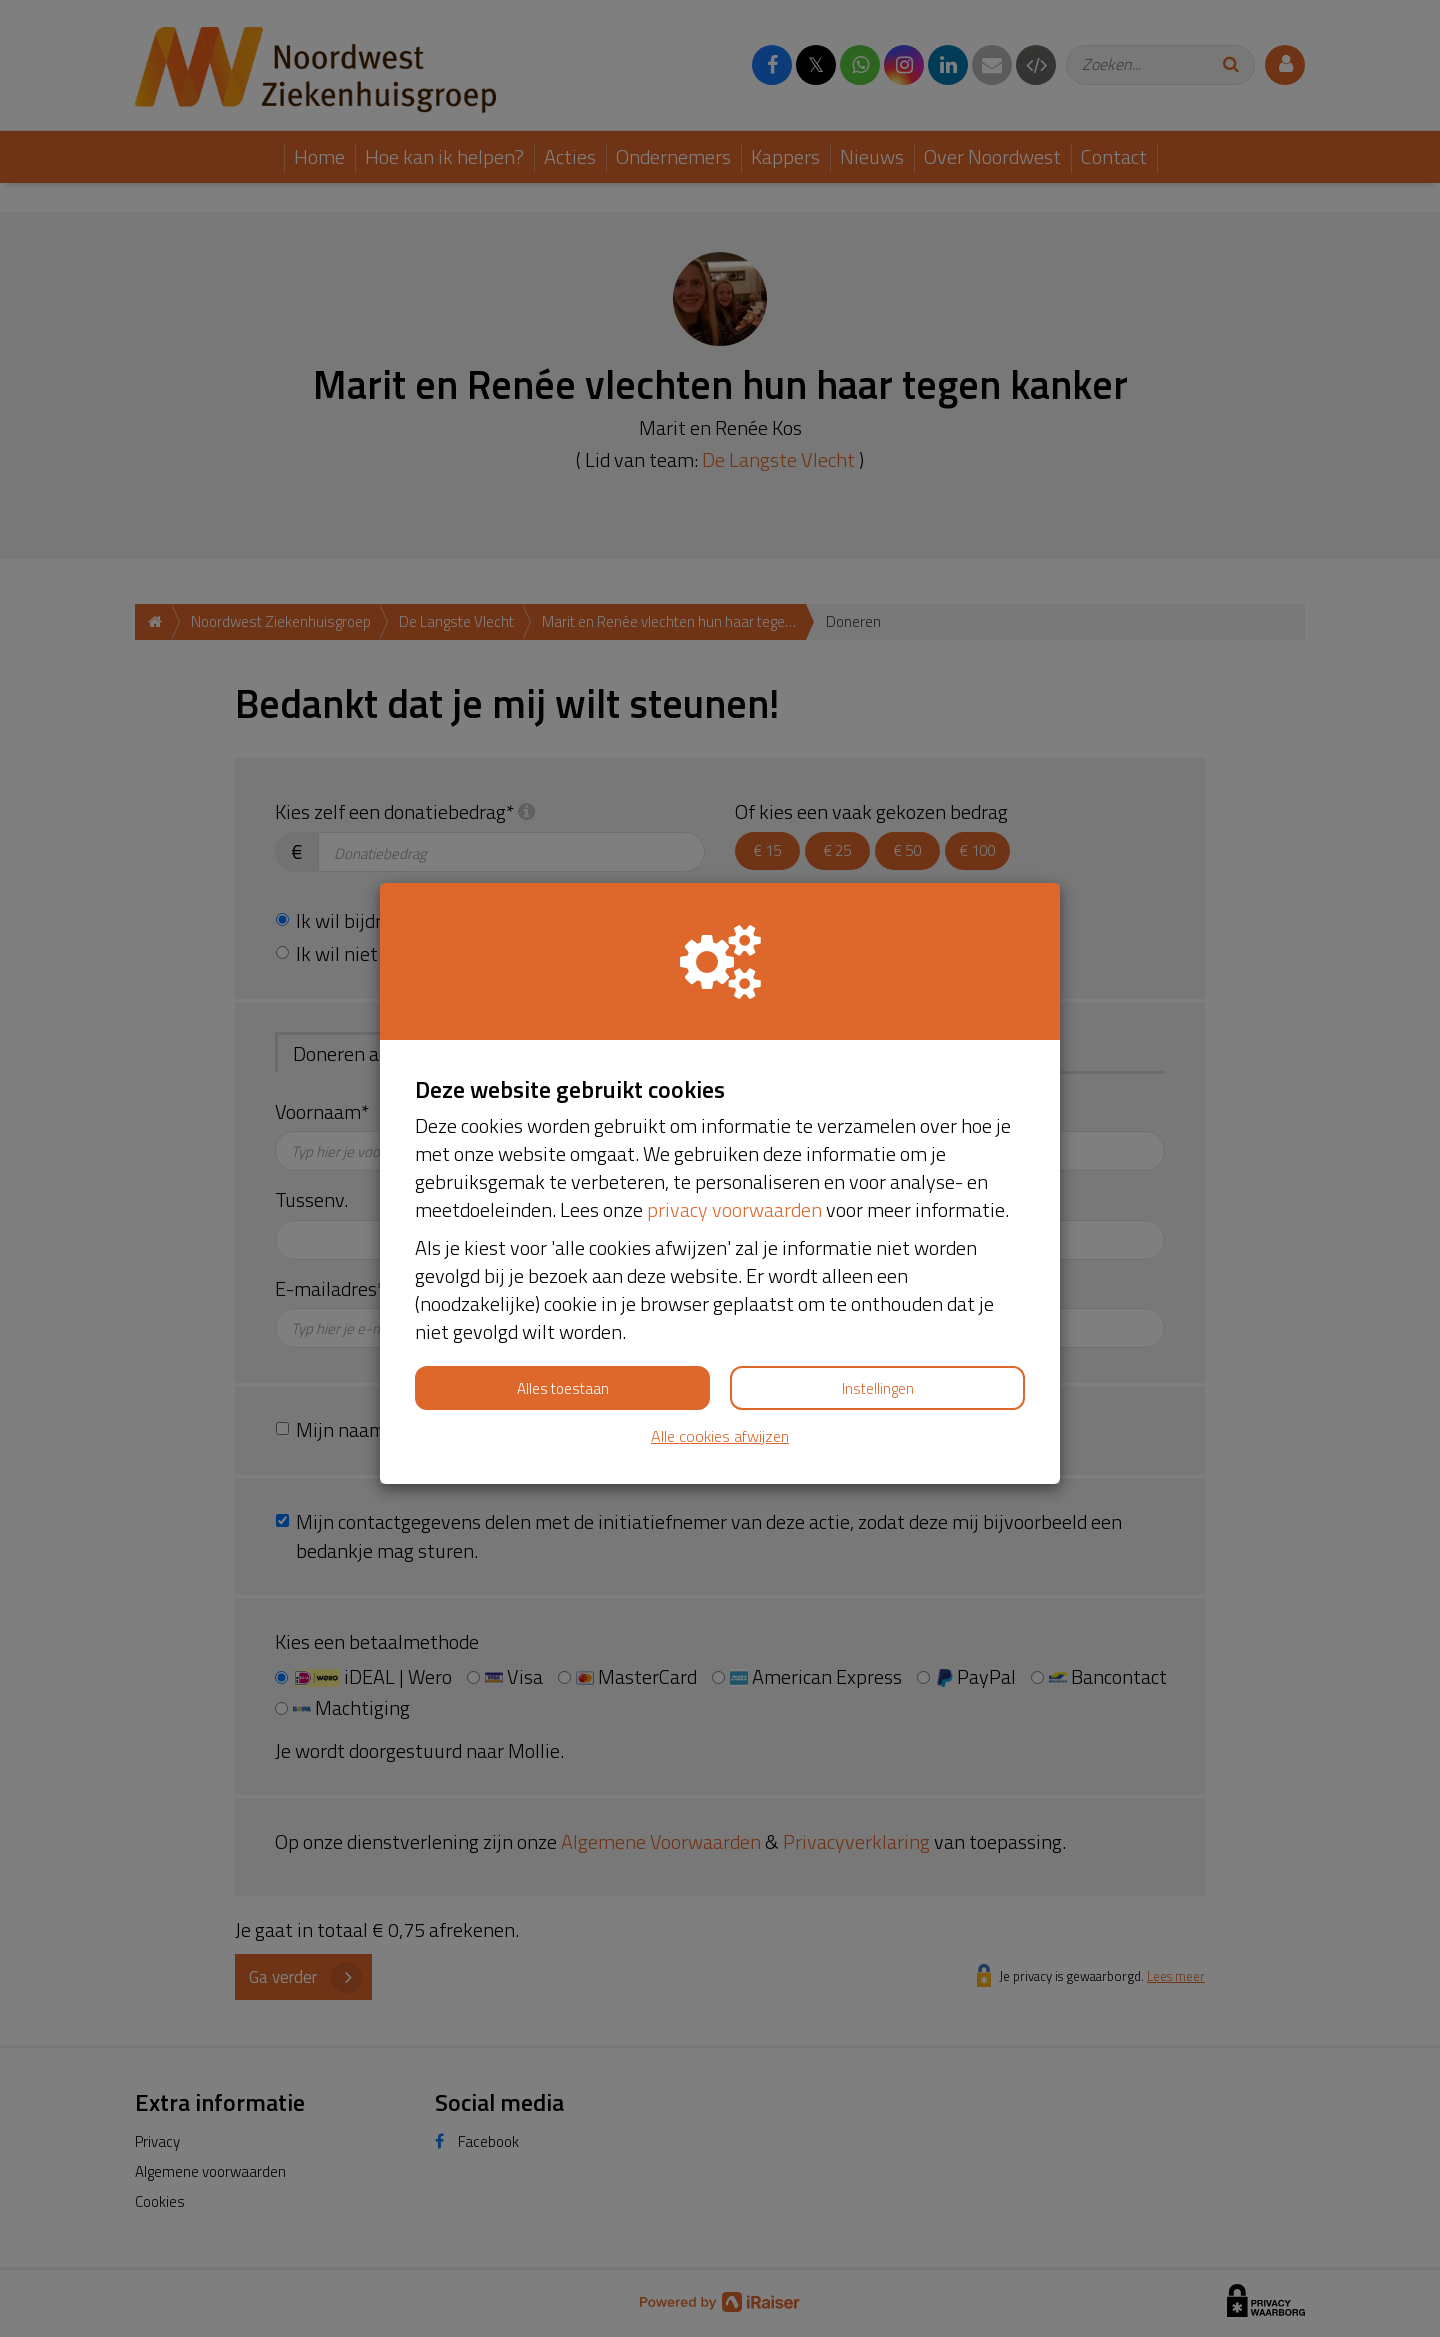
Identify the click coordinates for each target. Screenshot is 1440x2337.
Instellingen (878, 1388)
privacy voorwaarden (734, 1209)
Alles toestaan (563, 1388)
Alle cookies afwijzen (720, 1436)
